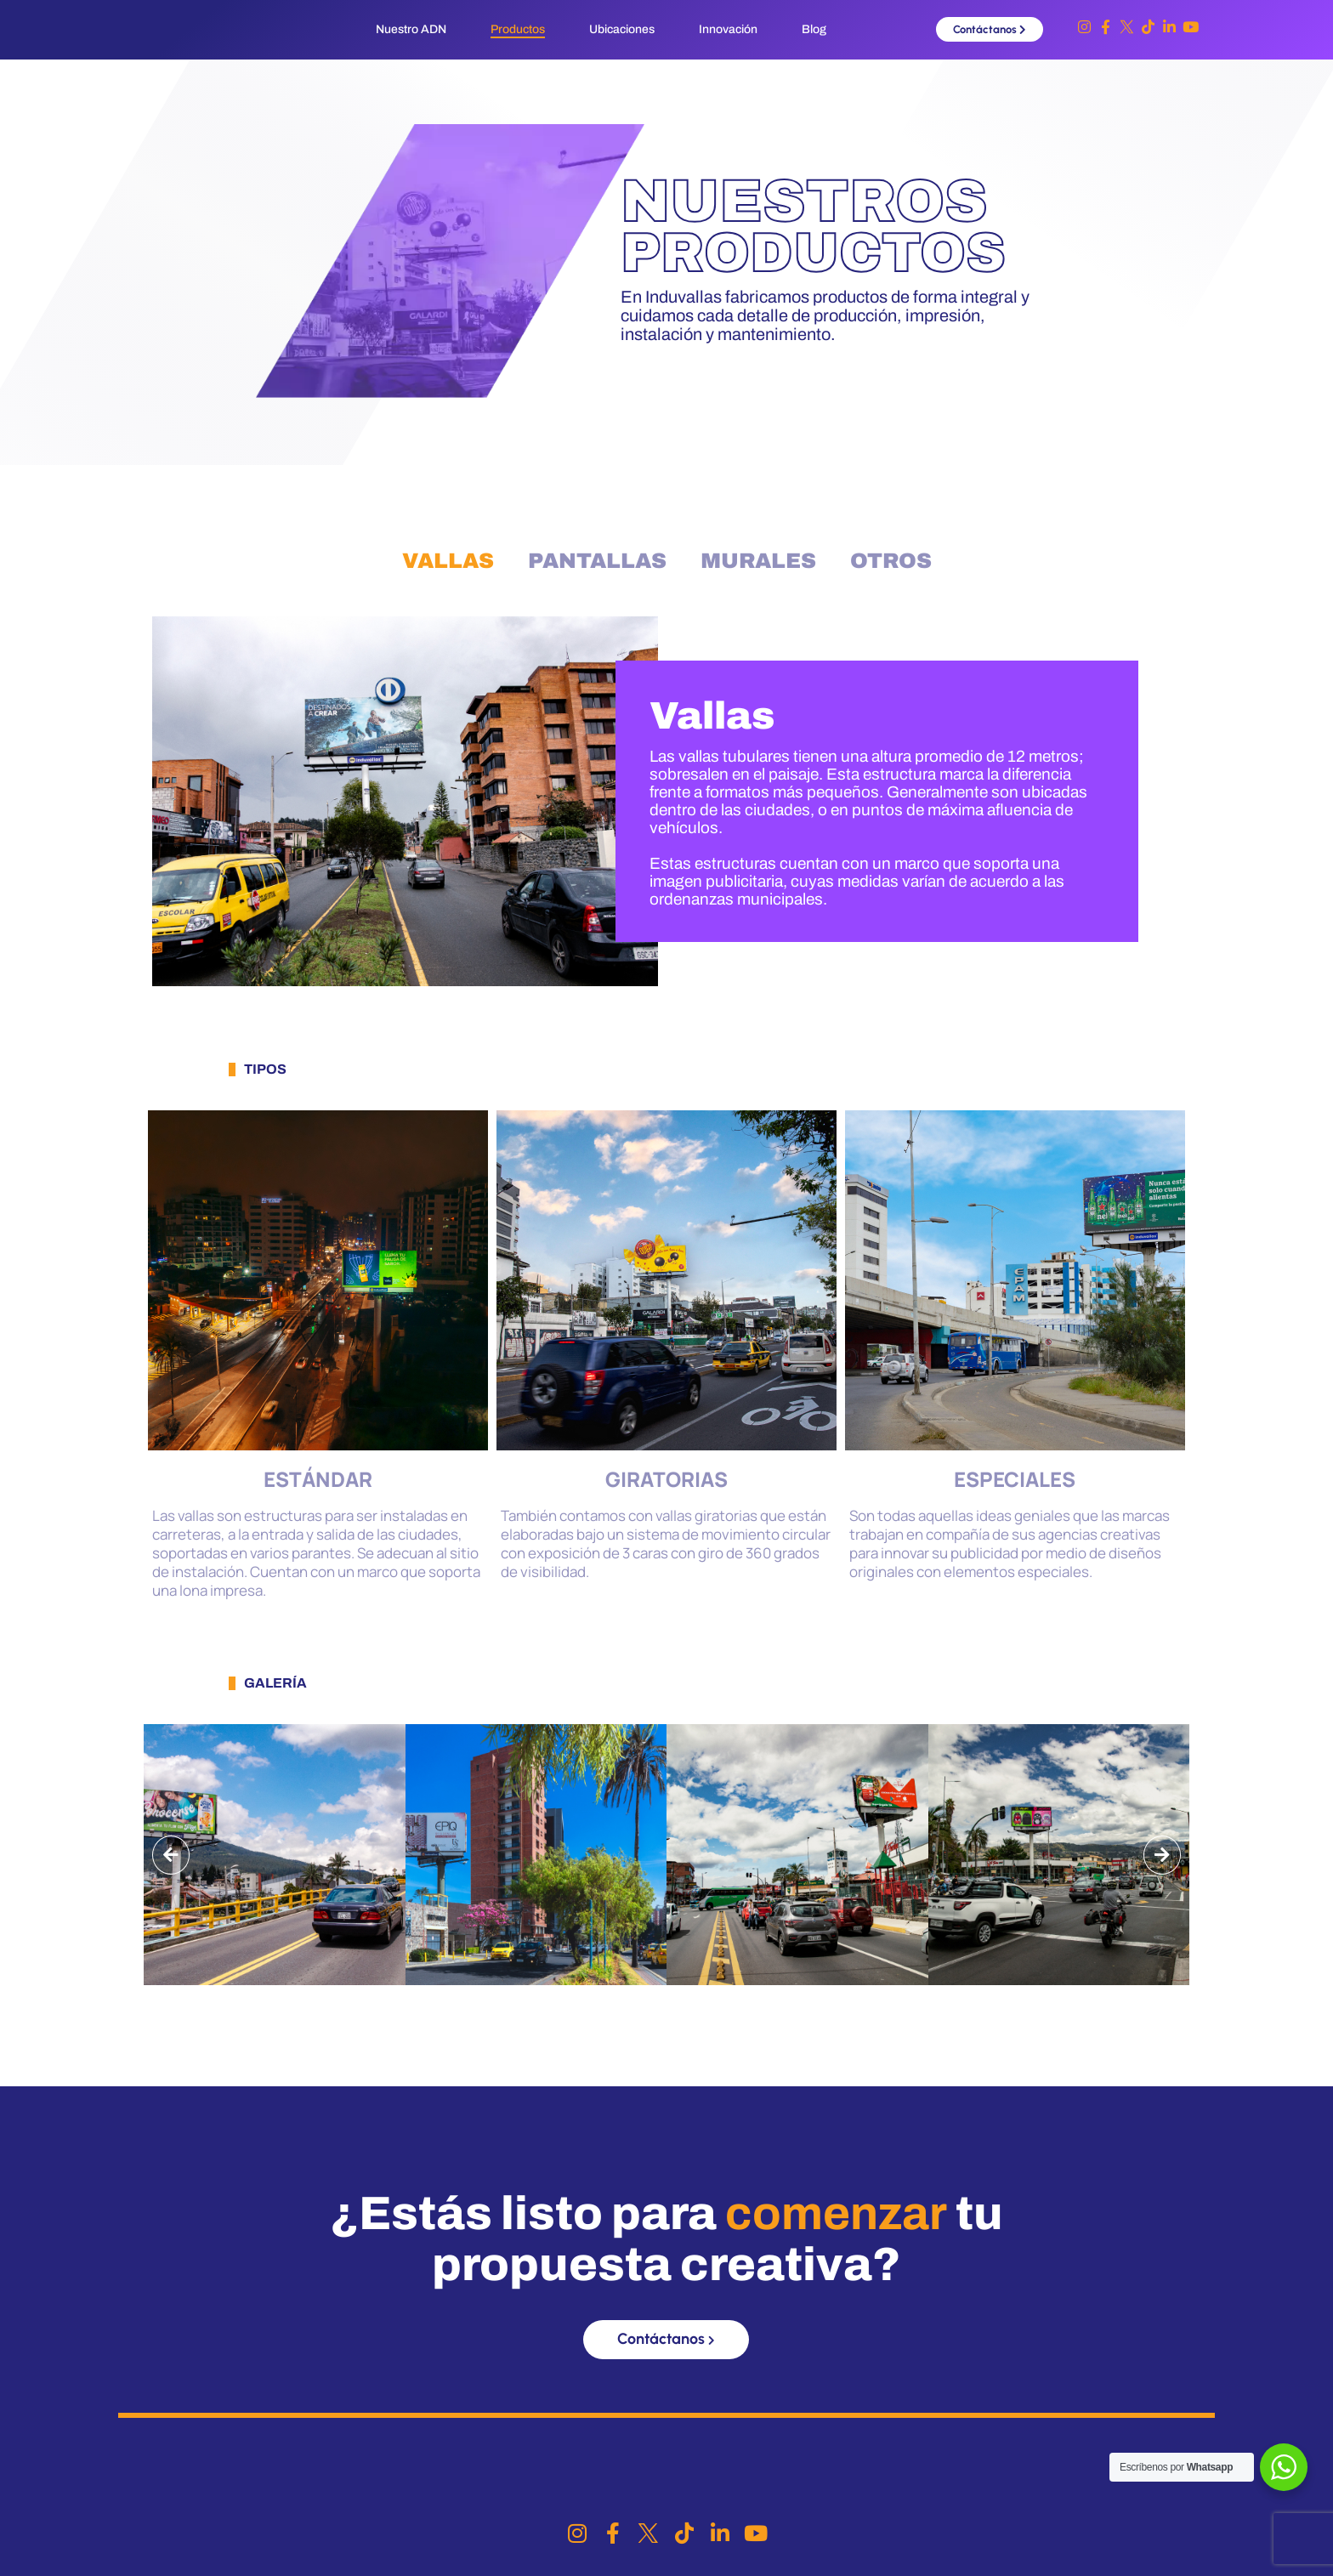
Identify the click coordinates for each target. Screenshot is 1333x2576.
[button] (171, 1855)
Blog (814, 29)
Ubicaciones (622, 29)
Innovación (728, 29)
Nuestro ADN (411, 29)
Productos (518, 29)
